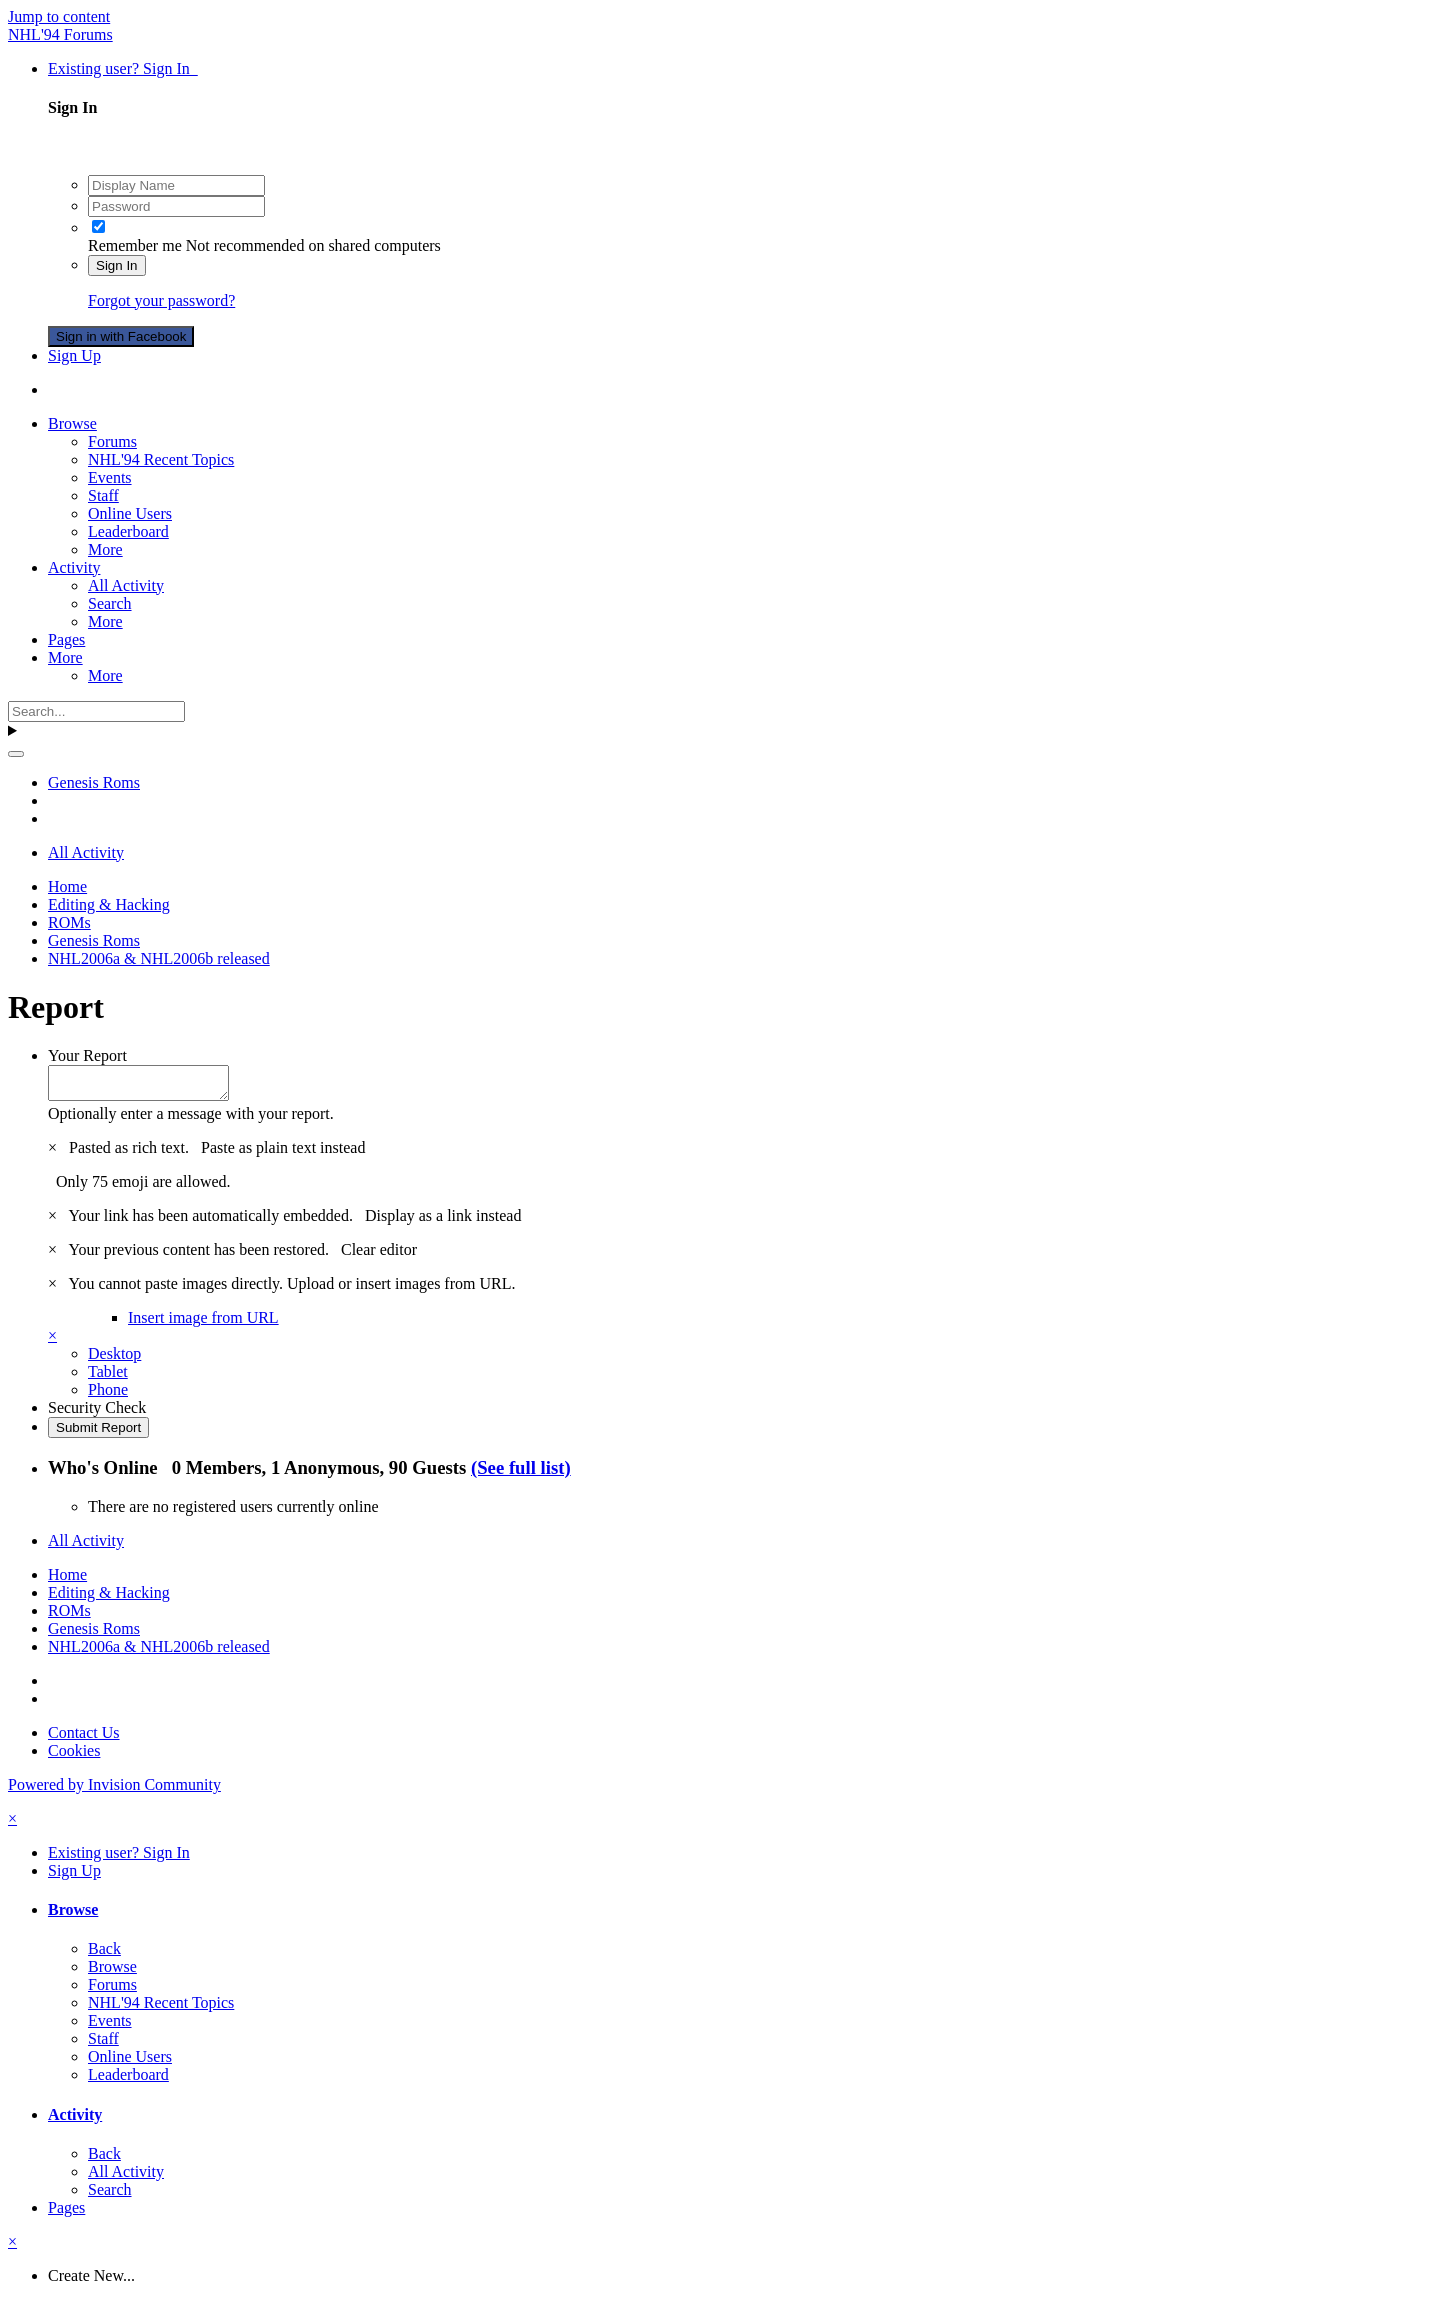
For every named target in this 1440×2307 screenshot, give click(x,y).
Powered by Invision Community (114, 1790)
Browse (72, 423)
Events (110, 477)
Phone (108, 1395)
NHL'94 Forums (60, 34)
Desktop (114, 1359)
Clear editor (379, 1255)
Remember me (135, 245)
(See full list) (521, 1473)
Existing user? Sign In (123, 68)
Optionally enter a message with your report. (191, 1119)
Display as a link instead (443, 1221)
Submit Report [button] (98, 1433)
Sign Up (74, 355)
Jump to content (59, 16)
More (105, 549)
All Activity (126, 585)
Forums (112, 441)
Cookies (74, 1756)
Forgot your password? (161, 300)
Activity (74, 567)
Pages (66, 639)
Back (104, 1954)
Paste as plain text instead (283, 1153)
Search (110, 603)
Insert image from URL (203, 1323)
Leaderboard (128, 531)
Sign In (117, 265)
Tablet (108, 1377)
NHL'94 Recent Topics (161, 459)
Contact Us (84, 1738)
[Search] (96, 711)
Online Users (130, 513)
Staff (103, 495)
